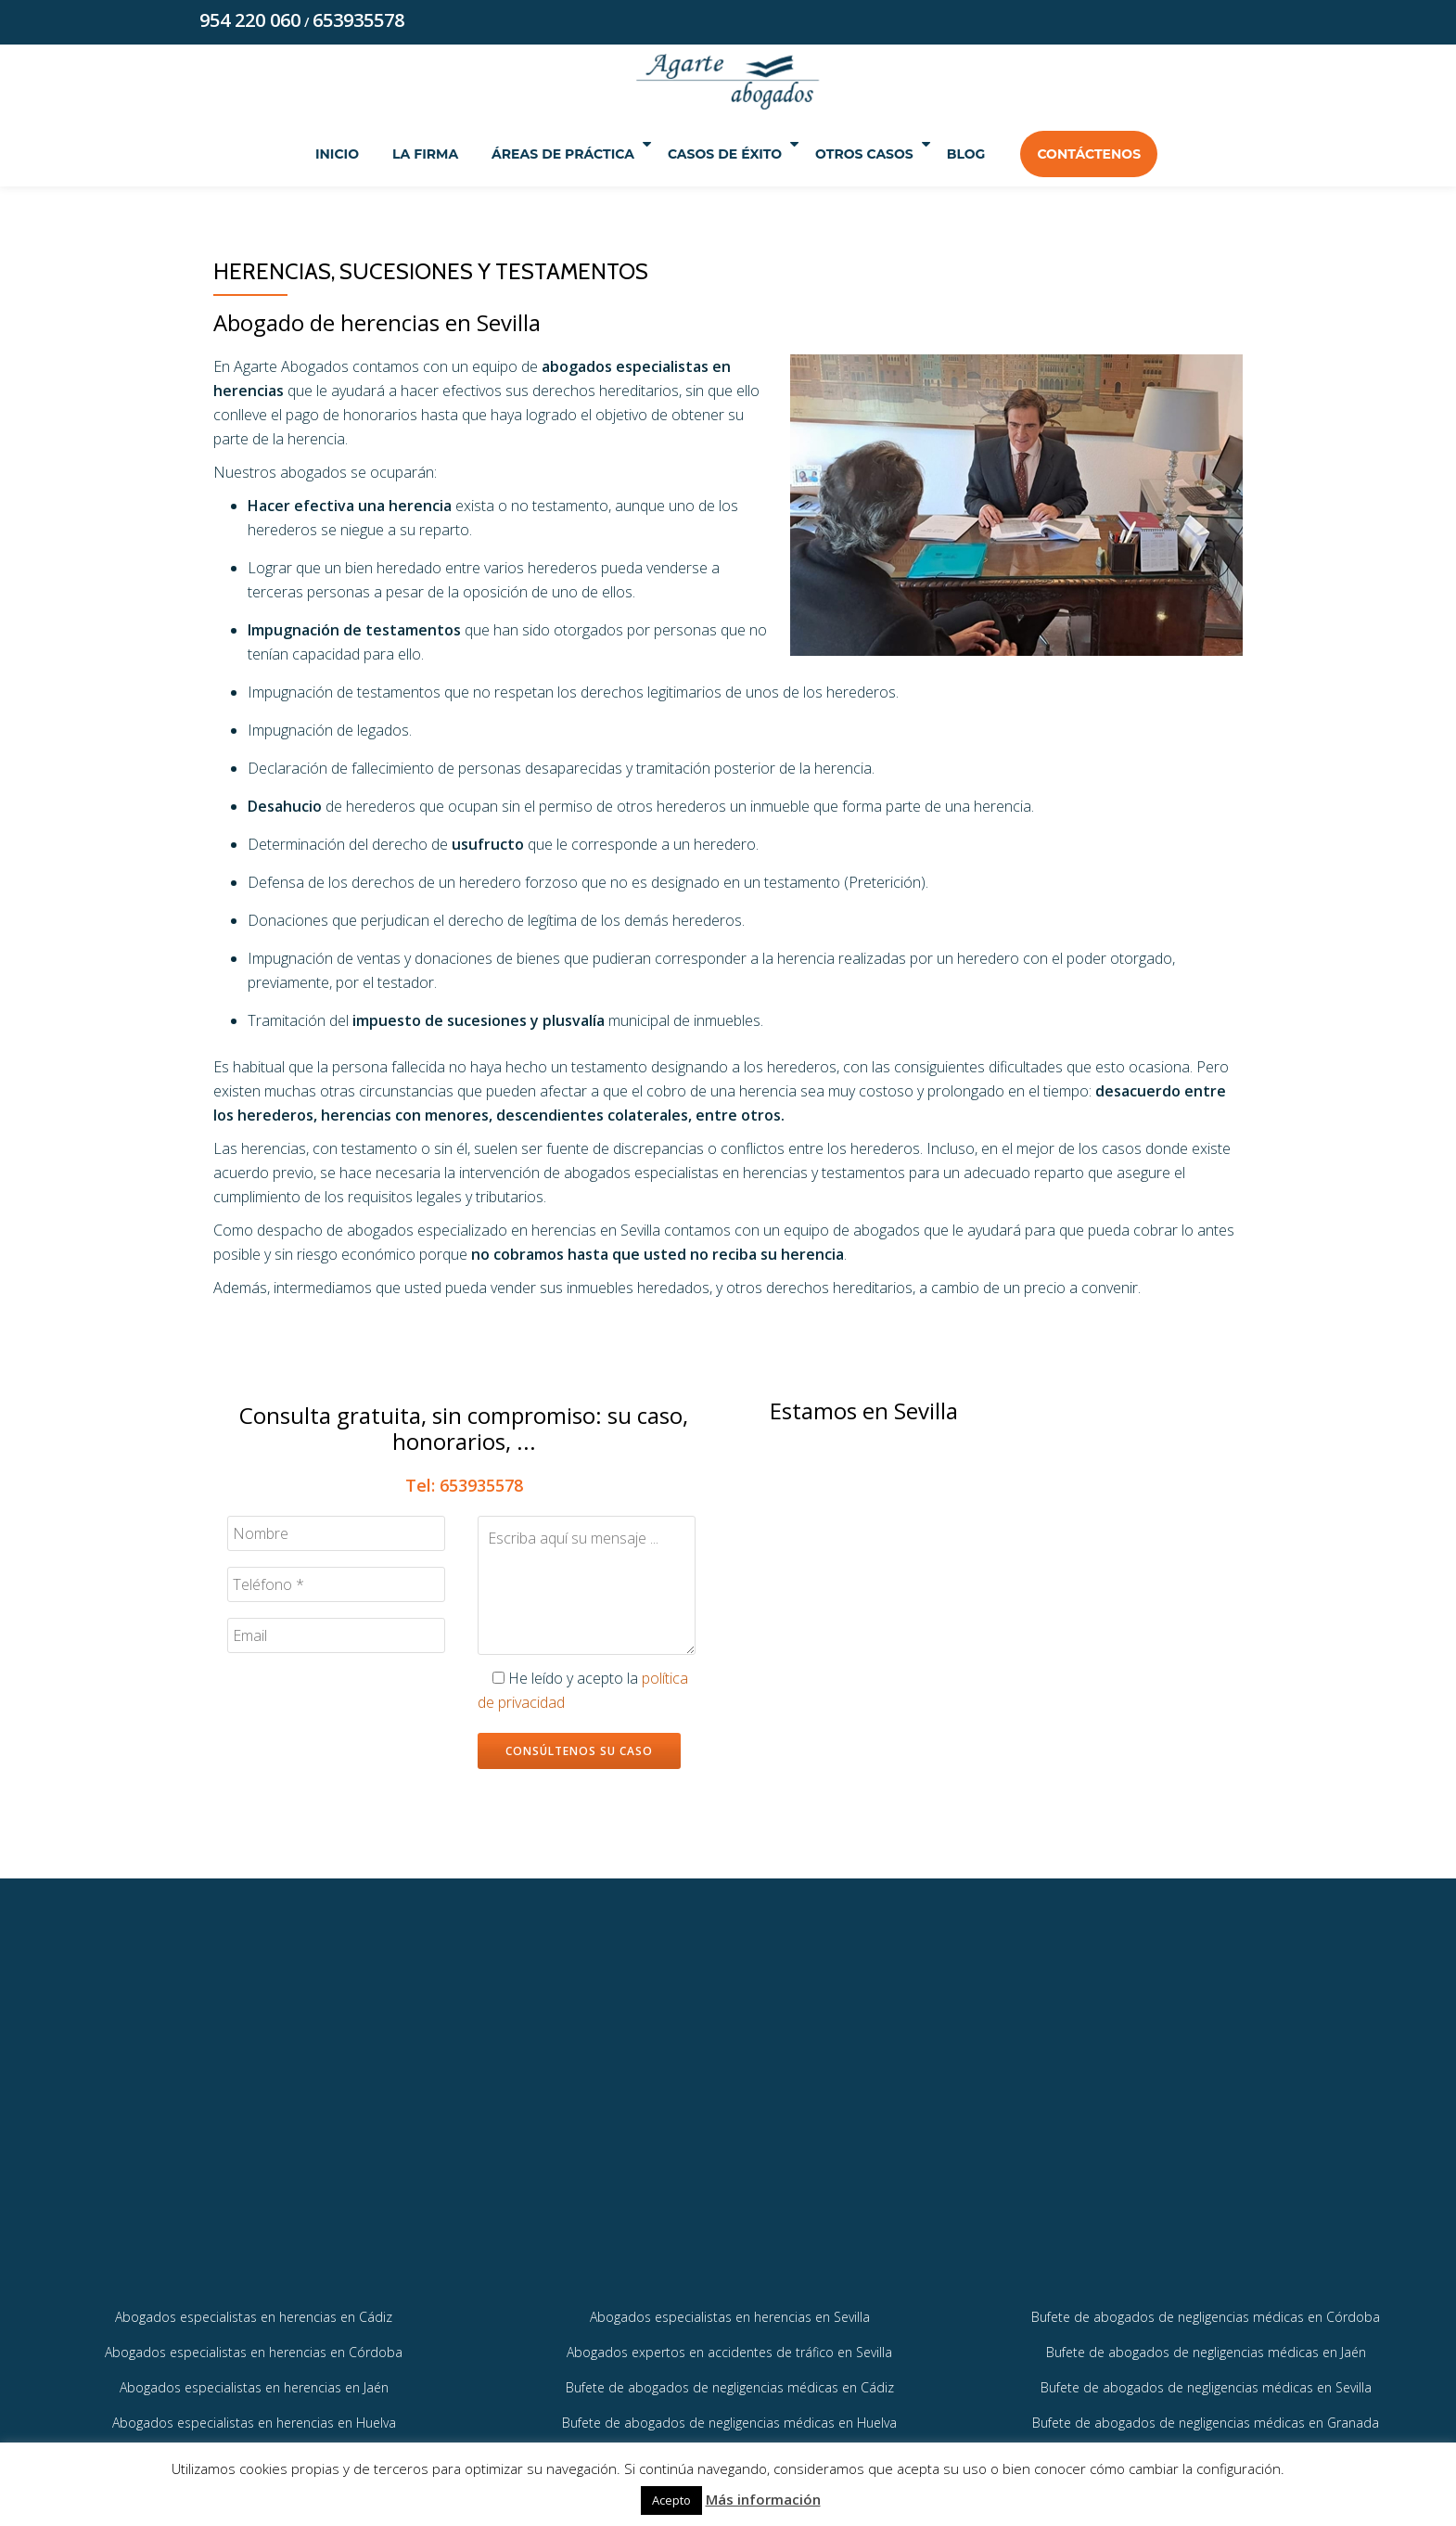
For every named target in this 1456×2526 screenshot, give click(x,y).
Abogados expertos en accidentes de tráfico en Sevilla (729, 2381)
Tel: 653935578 (464, 1487)
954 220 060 (249, 21)
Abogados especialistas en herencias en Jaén (254, 2417)
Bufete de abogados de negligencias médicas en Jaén (1206, 2381)
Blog (1002, 155)
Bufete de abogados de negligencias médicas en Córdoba (1205, 2344)
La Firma (389, 155)
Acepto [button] (671, 2500)
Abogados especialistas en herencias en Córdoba (253, 2381)
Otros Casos (884, 155)
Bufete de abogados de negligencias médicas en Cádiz (730, 2417)
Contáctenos (1125, 155)
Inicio (301, 155)
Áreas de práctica (534, 155)
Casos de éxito (720, 155)
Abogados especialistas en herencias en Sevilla (730, 2344)
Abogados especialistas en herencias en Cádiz (253, 2344)
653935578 (358, 21)
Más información (763, 2499)
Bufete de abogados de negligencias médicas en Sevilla (1206, 2417)
